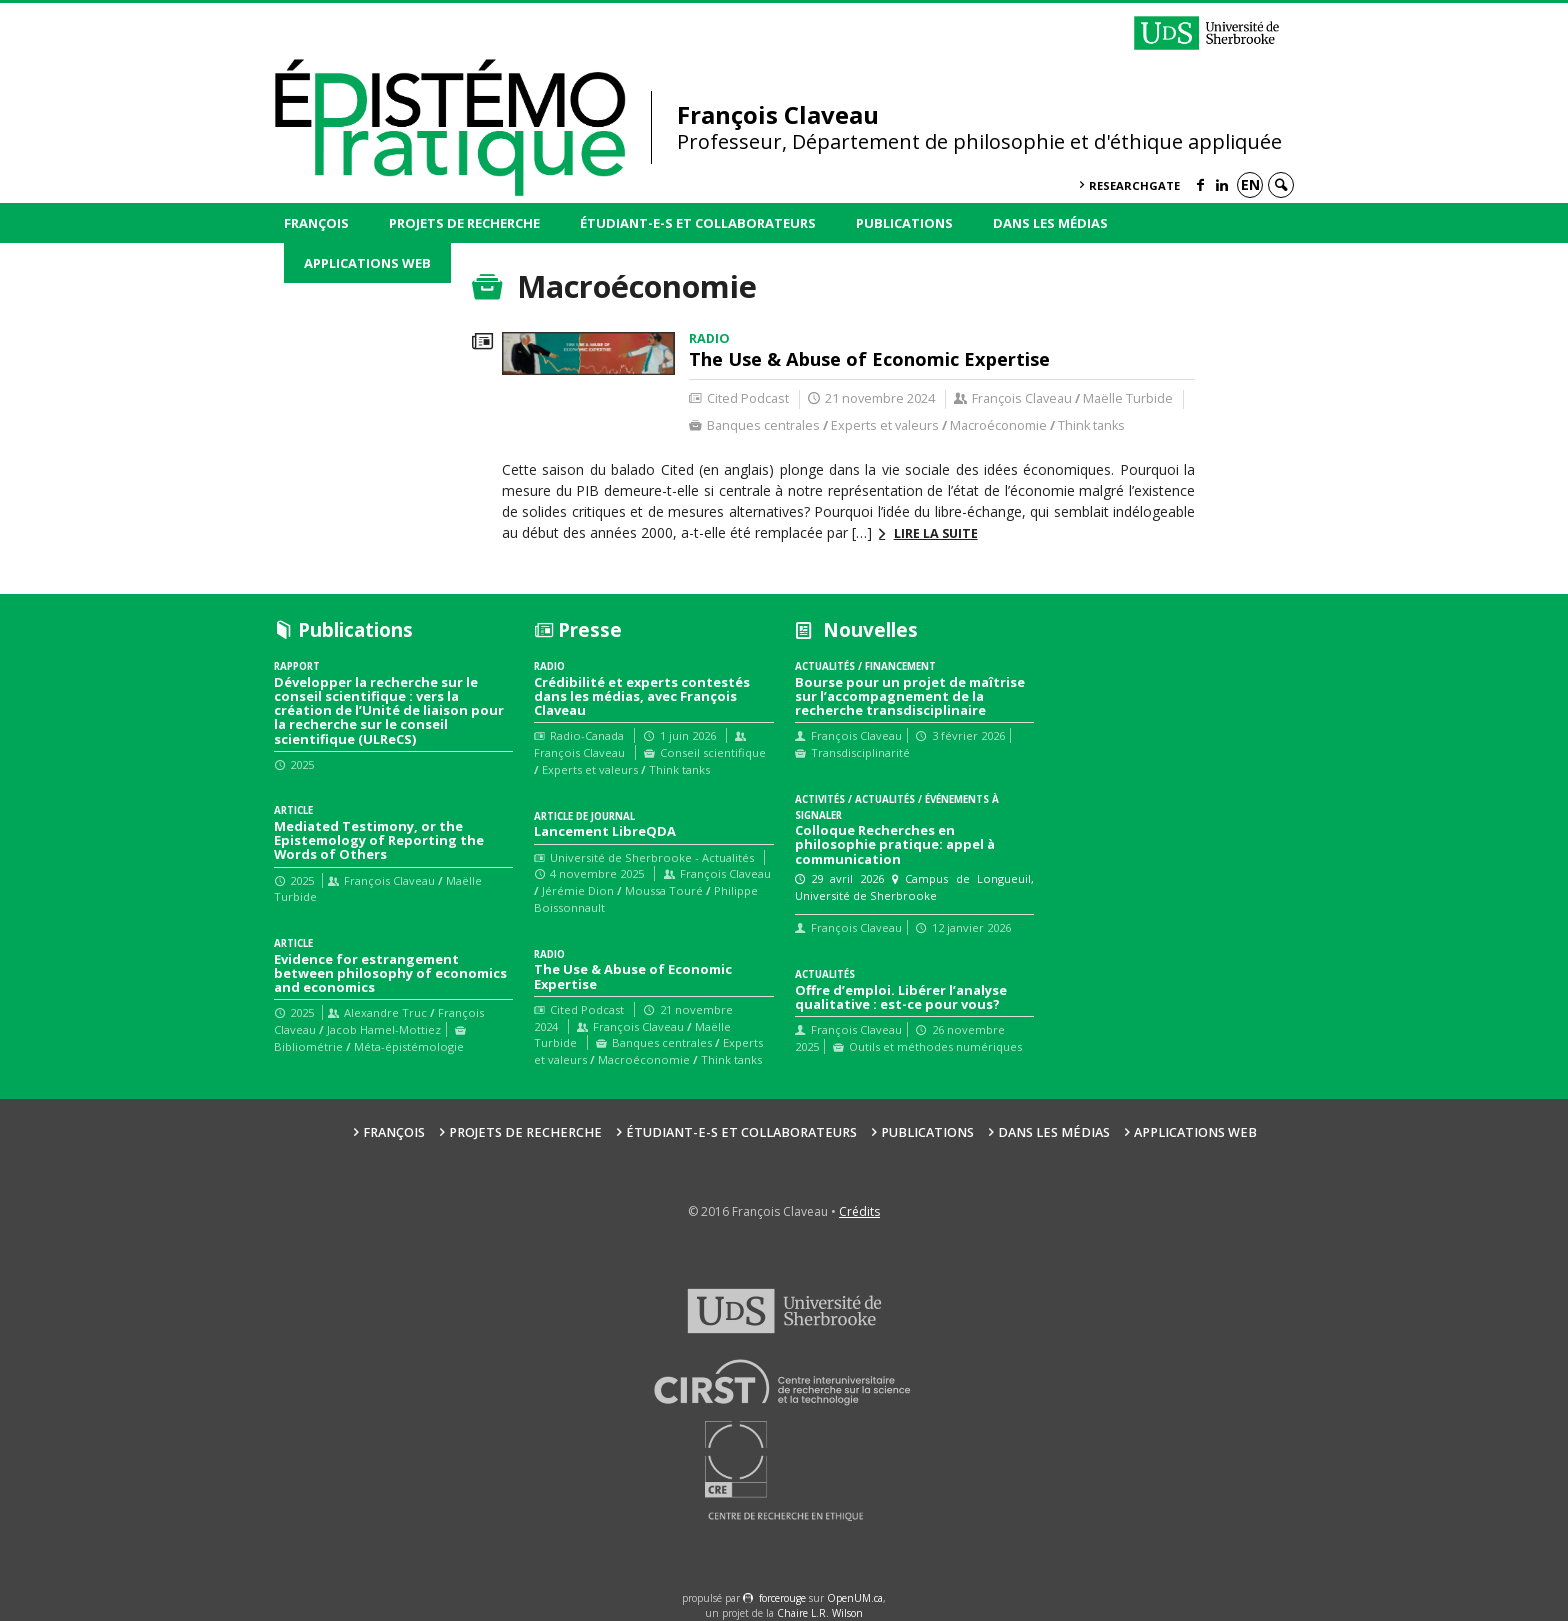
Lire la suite (936, 533)
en (1250, 184)
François (316, 223)
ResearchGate (1134, 185)
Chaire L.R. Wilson (820, 1613)
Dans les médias (1050, 223)
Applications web (367, 263)
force (782, 1598)
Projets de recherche (464, 223)
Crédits (859, 1211)
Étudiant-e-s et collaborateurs (698, 223)
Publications (904, 223)
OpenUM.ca (855, 1598)
